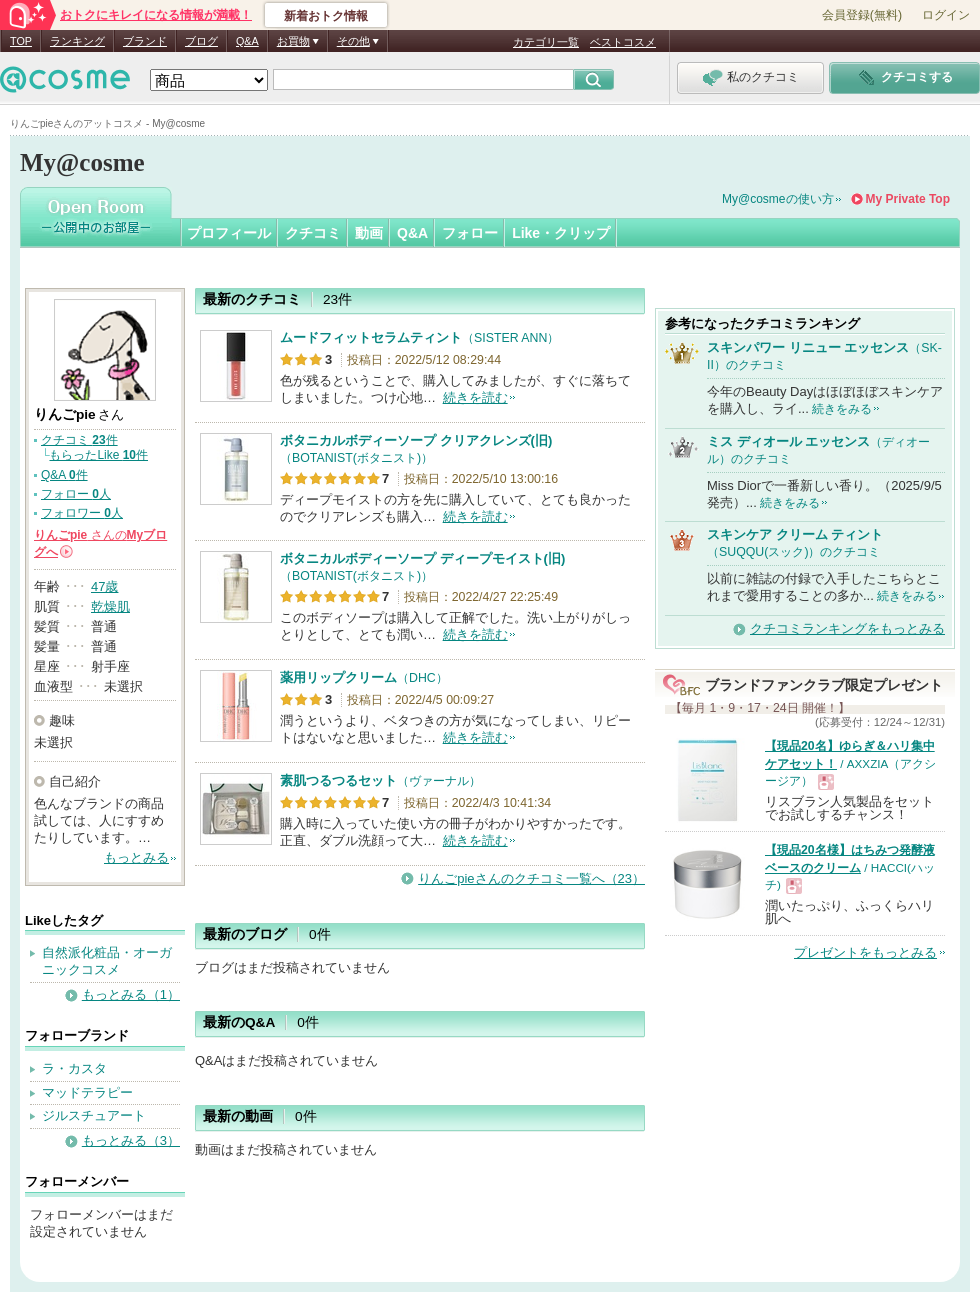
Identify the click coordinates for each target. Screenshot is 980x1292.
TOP (21, 41)
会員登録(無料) (862, 15)
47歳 (104, 586)
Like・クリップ (561, 233)
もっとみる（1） (131, 994)
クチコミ (313, 233)
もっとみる (136, 857)
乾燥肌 (110, 606)
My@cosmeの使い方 (778, 199)
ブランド (145, 41)
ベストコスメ (623, 42)
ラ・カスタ (74, 1068)
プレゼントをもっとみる (865, 952)
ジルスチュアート (94, 1115)
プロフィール (229, 233)
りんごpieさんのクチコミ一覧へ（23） (531, 878)
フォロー (470, 233)
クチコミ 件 (79, 440)
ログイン (946, 15)
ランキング (77, 41)
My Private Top (908, 199)
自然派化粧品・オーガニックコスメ (107, 961)
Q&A (247, 41)
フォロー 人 (76, 494)
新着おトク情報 (326, 16)
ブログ (201, 41)
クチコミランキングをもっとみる (847, 628)
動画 (369, 233)
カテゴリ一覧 (546, 42)
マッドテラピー (87, 1092)
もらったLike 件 (98, 455)
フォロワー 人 (82, 513)
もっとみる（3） (131, 1140)
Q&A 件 (64, 475)
